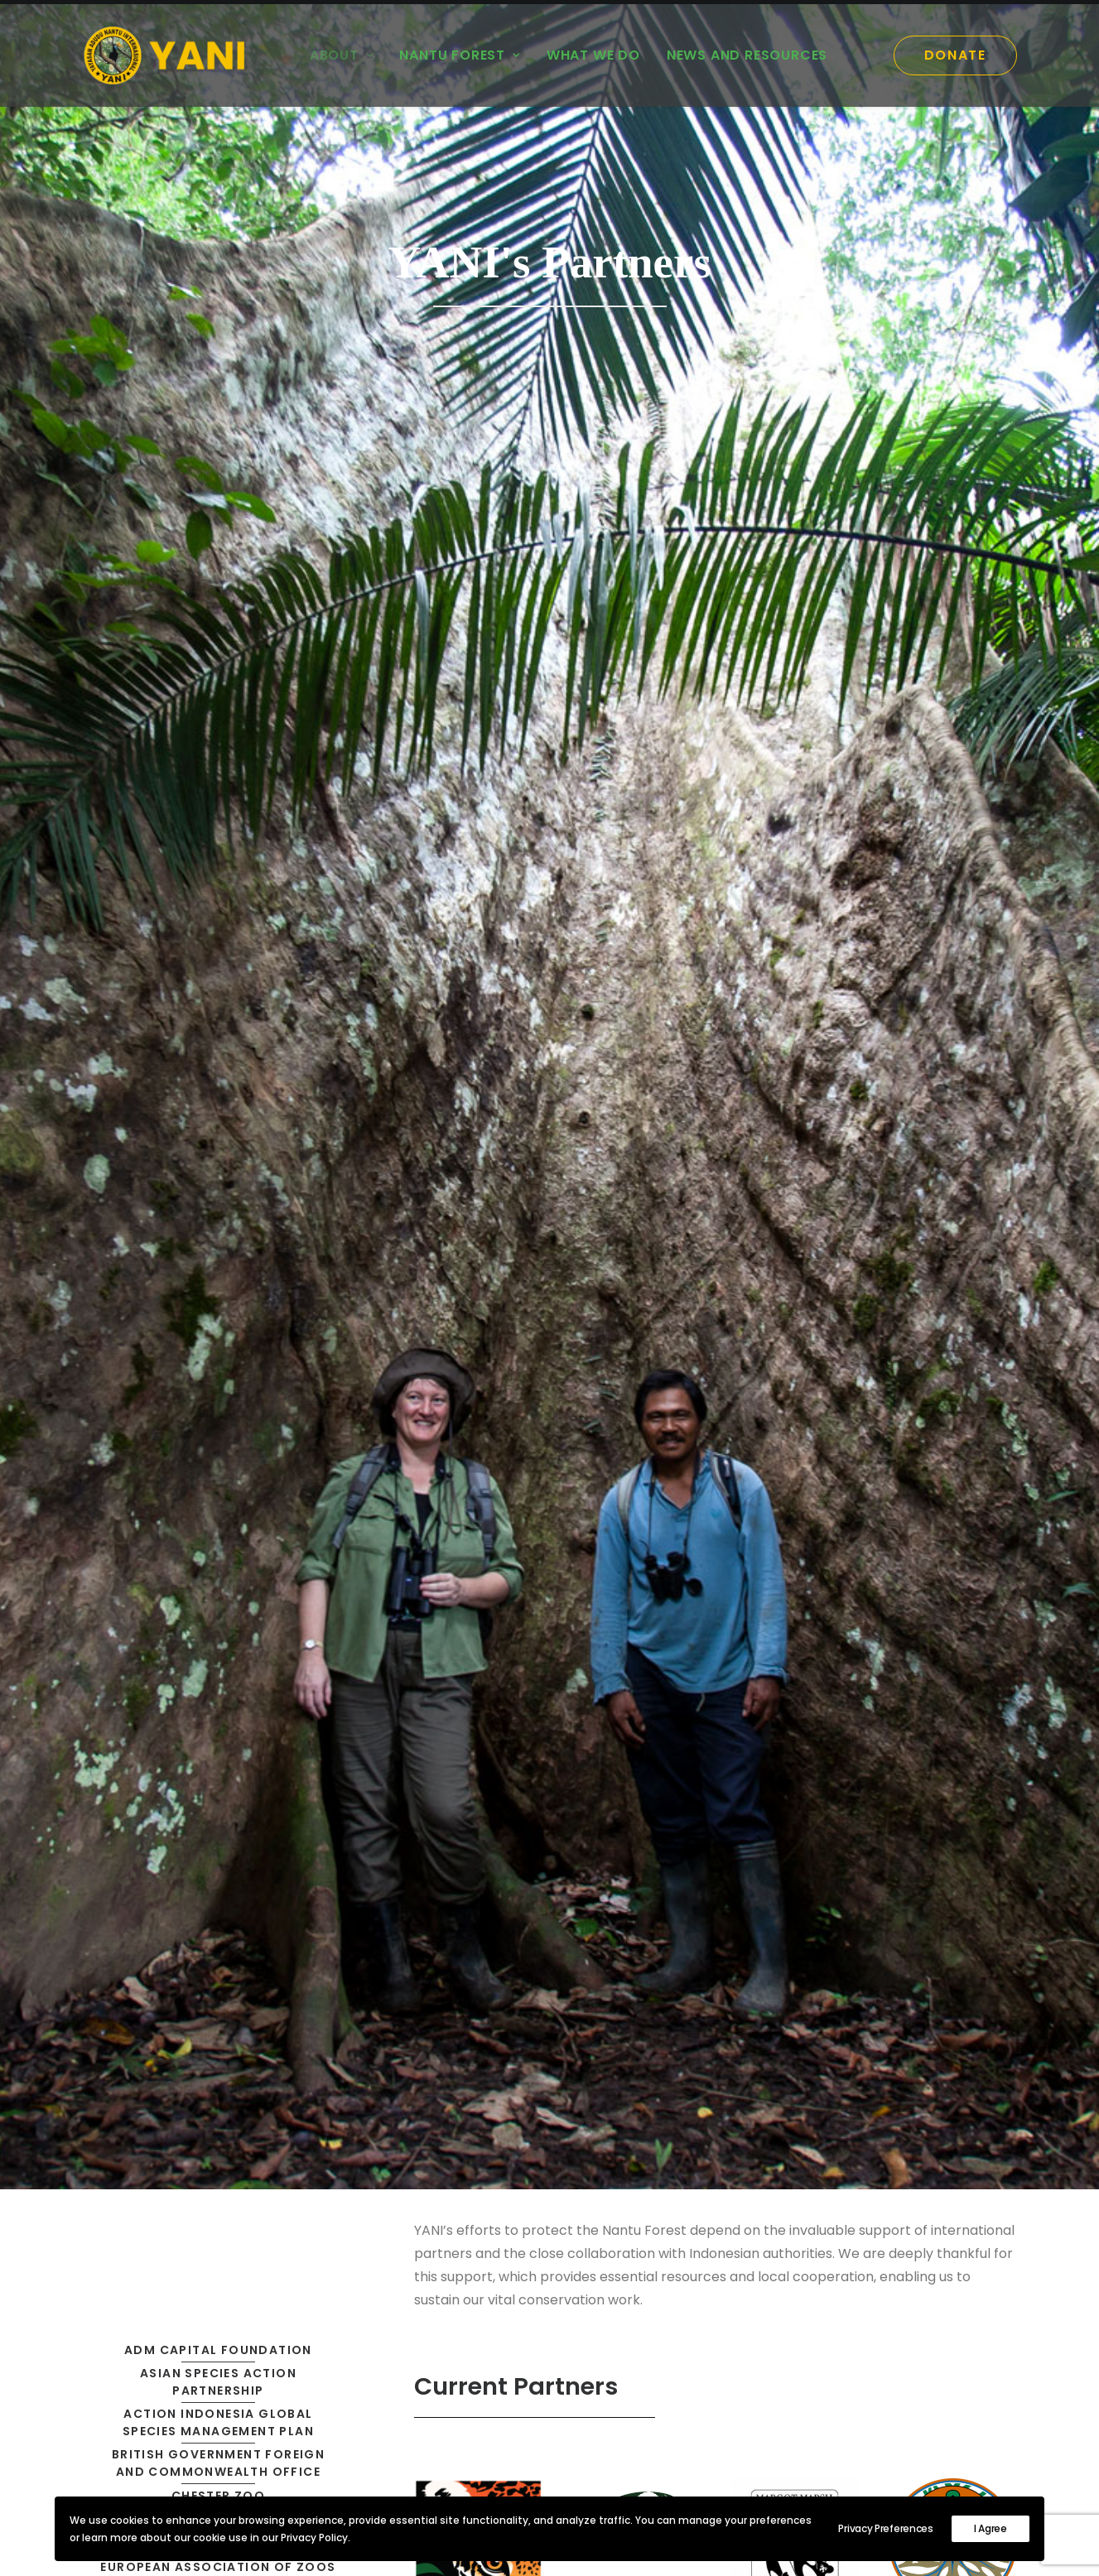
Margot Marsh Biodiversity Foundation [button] (219, 1233)
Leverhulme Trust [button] (217, 1177)
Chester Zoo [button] (218, 813)
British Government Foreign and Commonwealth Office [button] (220, 780)
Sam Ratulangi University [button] (218, 1517)
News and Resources (747, 55)
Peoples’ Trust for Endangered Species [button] (220, 1396)
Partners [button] (352, 2480)
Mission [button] (347, 2458)
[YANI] (170, 55)
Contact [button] (911, 2415)
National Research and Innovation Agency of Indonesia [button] (220, 1282)
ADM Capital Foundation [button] (218, 667)
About (342, 55)
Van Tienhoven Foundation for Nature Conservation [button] (220, 1598)
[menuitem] (341, 55)
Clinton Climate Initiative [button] (218, 837)
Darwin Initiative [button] (218, 861)
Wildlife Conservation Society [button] (218, 1631)
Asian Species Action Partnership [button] (220, 699)
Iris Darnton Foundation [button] (218, 1113)
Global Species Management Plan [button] (220, 934)
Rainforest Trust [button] (217, 1469)
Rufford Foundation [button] (218, 1493)
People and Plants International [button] (220, 1356)
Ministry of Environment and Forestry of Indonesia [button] (219, 1145)
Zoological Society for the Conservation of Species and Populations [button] (220, 1695)
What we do (593, 55)
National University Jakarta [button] (218, 1324)
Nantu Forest (459, 55)
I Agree (990, 2528)
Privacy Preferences (885, 2528)
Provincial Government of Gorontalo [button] (220, 1437)
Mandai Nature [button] (217, 1201)
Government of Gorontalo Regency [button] (219, 999)
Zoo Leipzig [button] (218, 1655)
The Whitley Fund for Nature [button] (218, 1566)
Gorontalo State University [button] (218, 967)
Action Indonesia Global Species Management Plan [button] (219, 740)
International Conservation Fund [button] (220, 1040)
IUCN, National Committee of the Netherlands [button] (219, 1080)
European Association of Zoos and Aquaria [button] (220, 893)
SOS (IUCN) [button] (218, 1542)
